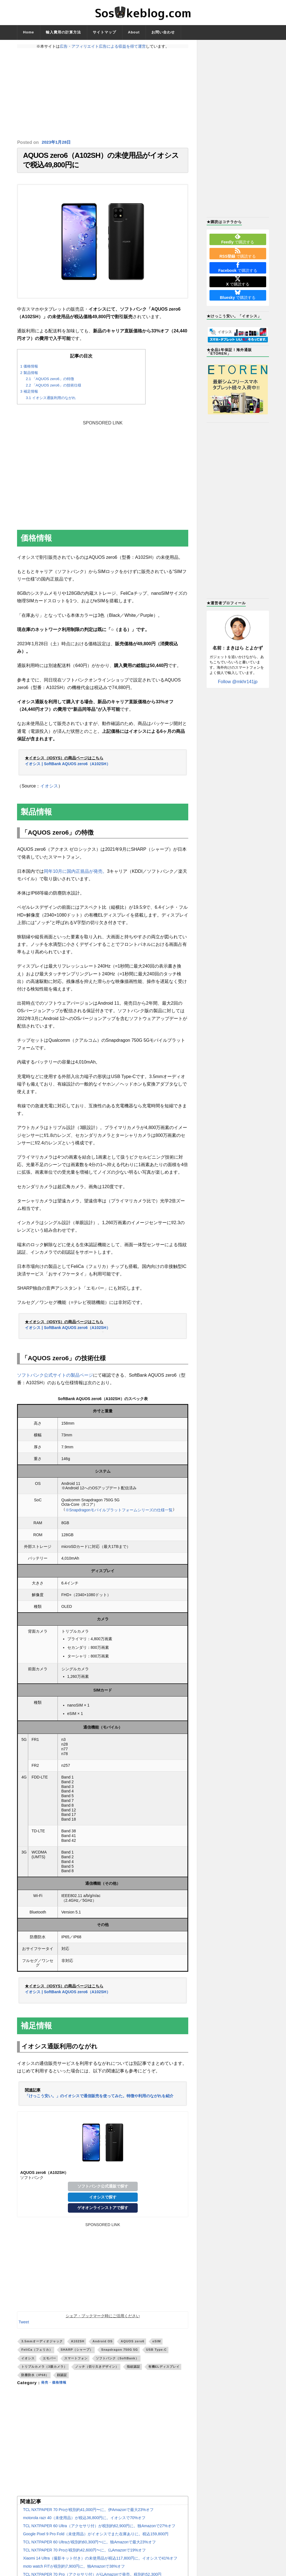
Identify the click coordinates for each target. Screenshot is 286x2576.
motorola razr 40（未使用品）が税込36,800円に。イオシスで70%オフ (84, 2521)
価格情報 (29, 370)
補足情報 (29, 395)
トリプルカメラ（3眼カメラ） (44, 2370)
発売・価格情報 (55, 2386)
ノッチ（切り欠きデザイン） (97, 2370)
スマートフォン (76, 2362)
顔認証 (62, 2378)
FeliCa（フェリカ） (37, 2353)
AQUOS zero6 (132, 2345)
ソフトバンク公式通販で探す (102, 2190)
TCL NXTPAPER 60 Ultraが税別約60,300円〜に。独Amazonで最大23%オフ (89, 2546)
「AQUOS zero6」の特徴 (50, 382)
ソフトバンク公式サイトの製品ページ (55, 1379)
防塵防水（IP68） (35, 2378)
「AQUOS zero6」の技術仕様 (53, 389)
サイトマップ (104, 32)
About (134, 32)
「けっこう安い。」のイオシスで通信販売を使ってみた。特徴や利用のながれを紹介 (99, 2099)
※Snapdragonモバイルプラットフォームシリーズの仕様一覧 (119, 1513)
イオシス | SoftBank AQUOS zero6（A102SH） (67, 767)
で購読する (237, 239)
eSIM (156, 2345)
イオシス (49, 789)
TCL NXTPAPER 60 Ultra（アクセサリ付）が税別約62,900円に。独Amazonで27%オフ (99, 2529)
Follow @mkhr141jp (238, 681)
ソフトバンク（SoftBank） (117, 2362)
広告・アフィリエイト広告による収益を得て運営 (103, 46)
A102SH (77, 2345)
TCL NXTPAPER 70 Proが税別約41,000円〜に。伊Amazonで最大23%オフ (88, 2513)
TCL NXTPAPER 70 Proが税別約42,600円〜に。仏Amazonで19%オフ (84, 2554)
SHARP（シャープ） (77, 2353)
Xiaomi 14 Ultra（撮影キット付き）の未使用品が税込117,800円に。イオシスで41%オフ (100, 2562)
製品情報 (29, 376)
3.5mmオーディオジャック (42, 2345)
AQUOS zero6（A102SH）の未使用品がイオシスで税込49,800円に (101, 162)
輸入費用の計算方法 (63, 32)
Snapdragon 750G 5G (119, 2353)
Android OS (102, 2345)
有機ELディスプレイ (164, 2370)
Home (28, 32)
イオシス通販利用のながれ (50, 401)
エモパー (49, 2362)
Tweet (23, 2325)
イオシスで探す (102, 2200)
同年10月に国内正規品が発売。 (75, 875)
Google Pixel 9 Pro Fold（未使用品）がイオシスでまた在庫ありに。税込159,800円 (95, 2538)
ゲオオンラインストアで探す (102, 2211)
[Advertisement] (102, 94)
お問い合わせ (163, 32)
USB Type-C (156, 2353)
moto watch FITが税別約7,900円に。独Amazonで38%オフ (74, 2570)
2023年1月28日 (57, 142)
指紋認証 (133, 2370)
